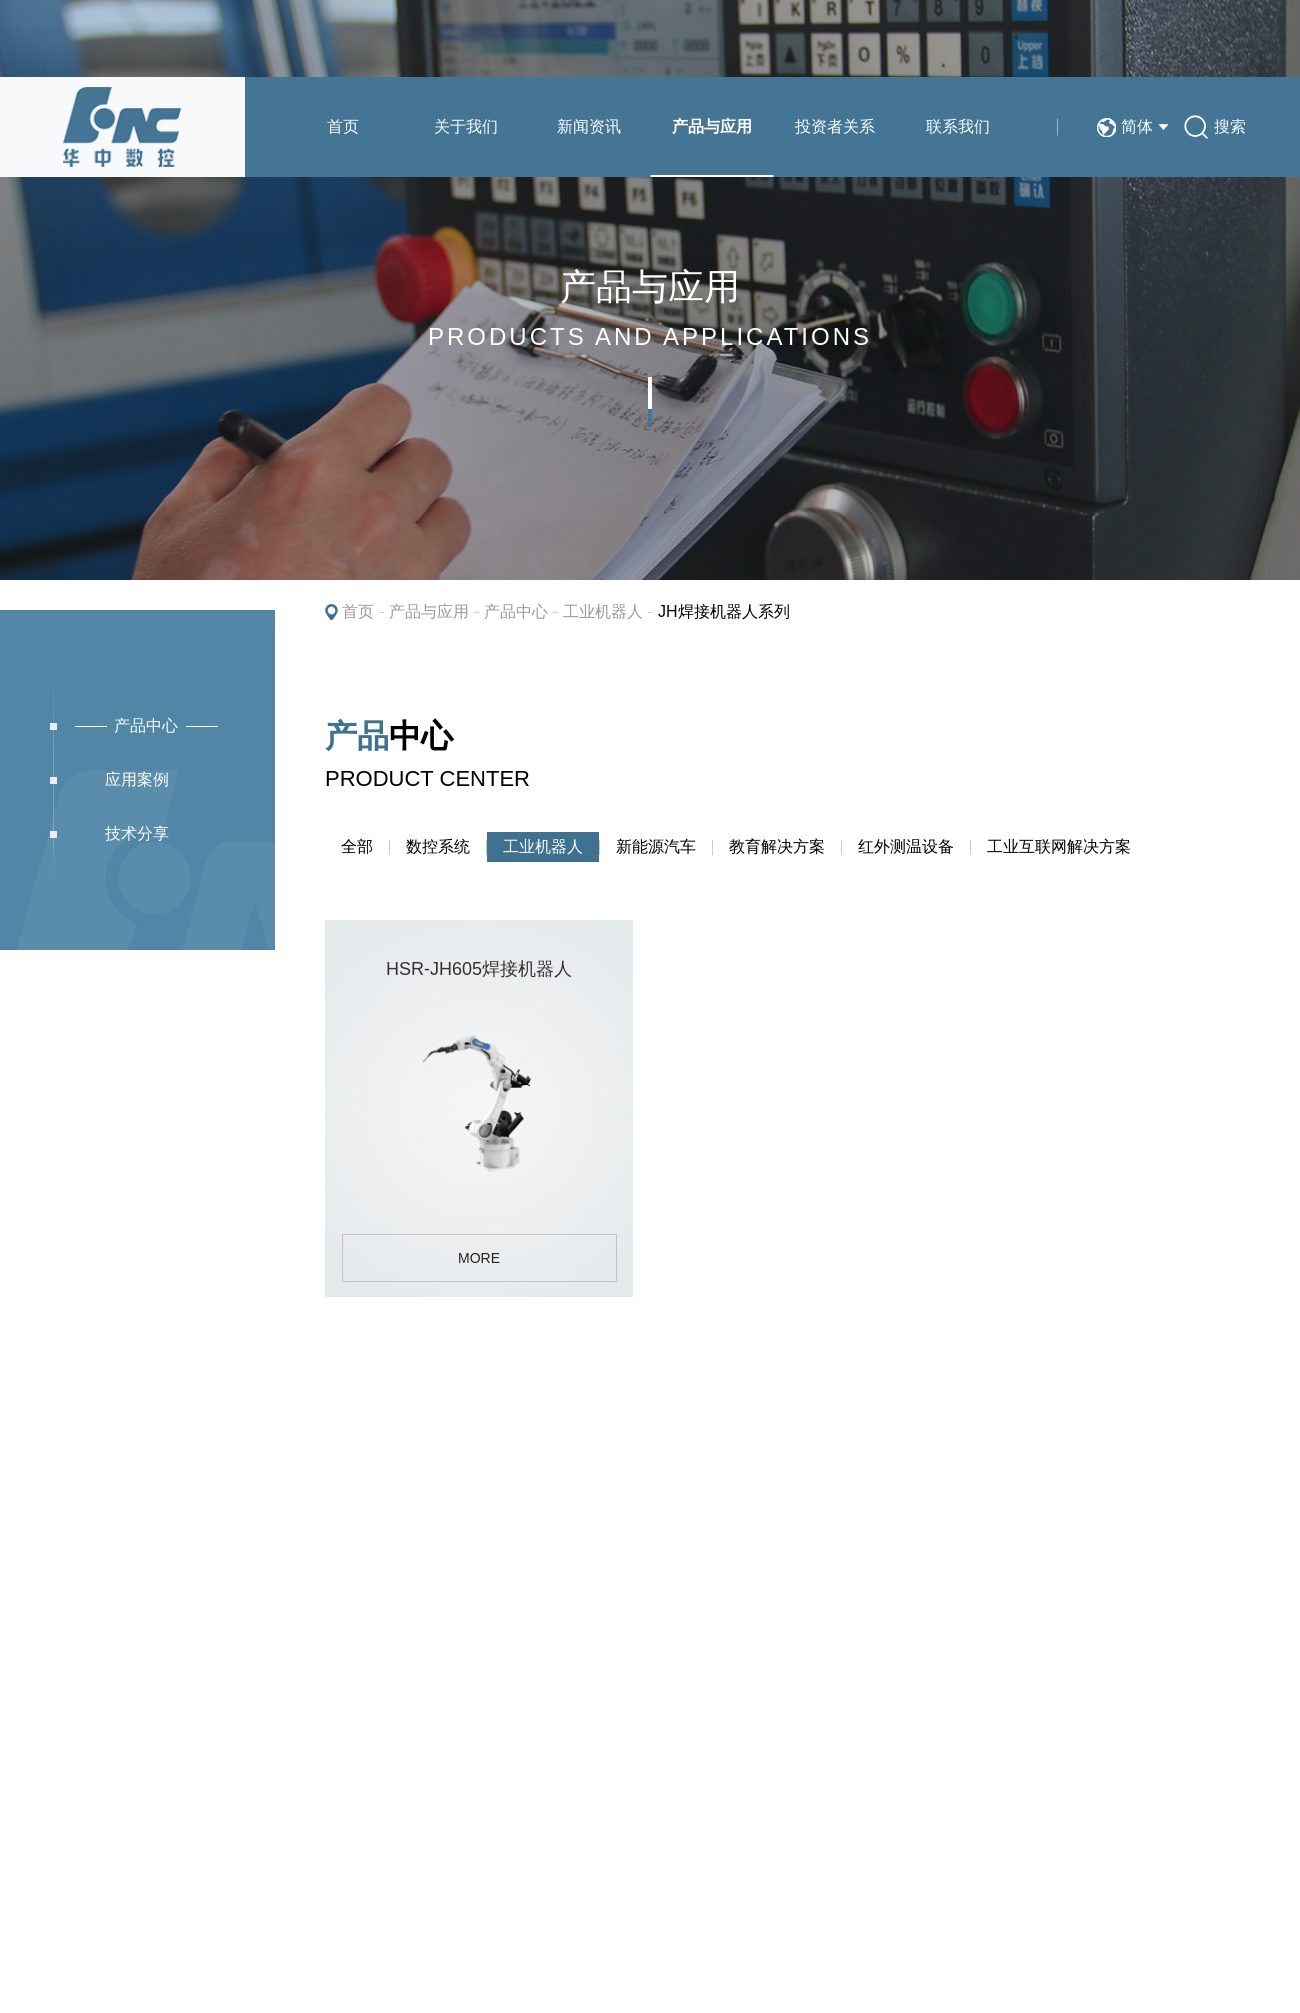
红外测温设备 (906, 846)
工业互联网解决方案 (1059, 846)
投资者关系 (835, 126)
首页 (343, 126)
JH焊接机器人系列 (724, 612)
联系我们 (958, 126)
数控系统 (438, 846)
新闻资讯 (589, 126)
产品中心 (516, 612)
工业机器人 (603, 612)
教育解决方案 (777, 846)
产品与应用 (712, 126)
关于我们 (466, 126)
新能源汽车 (656, 846)
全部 (357, 846)
